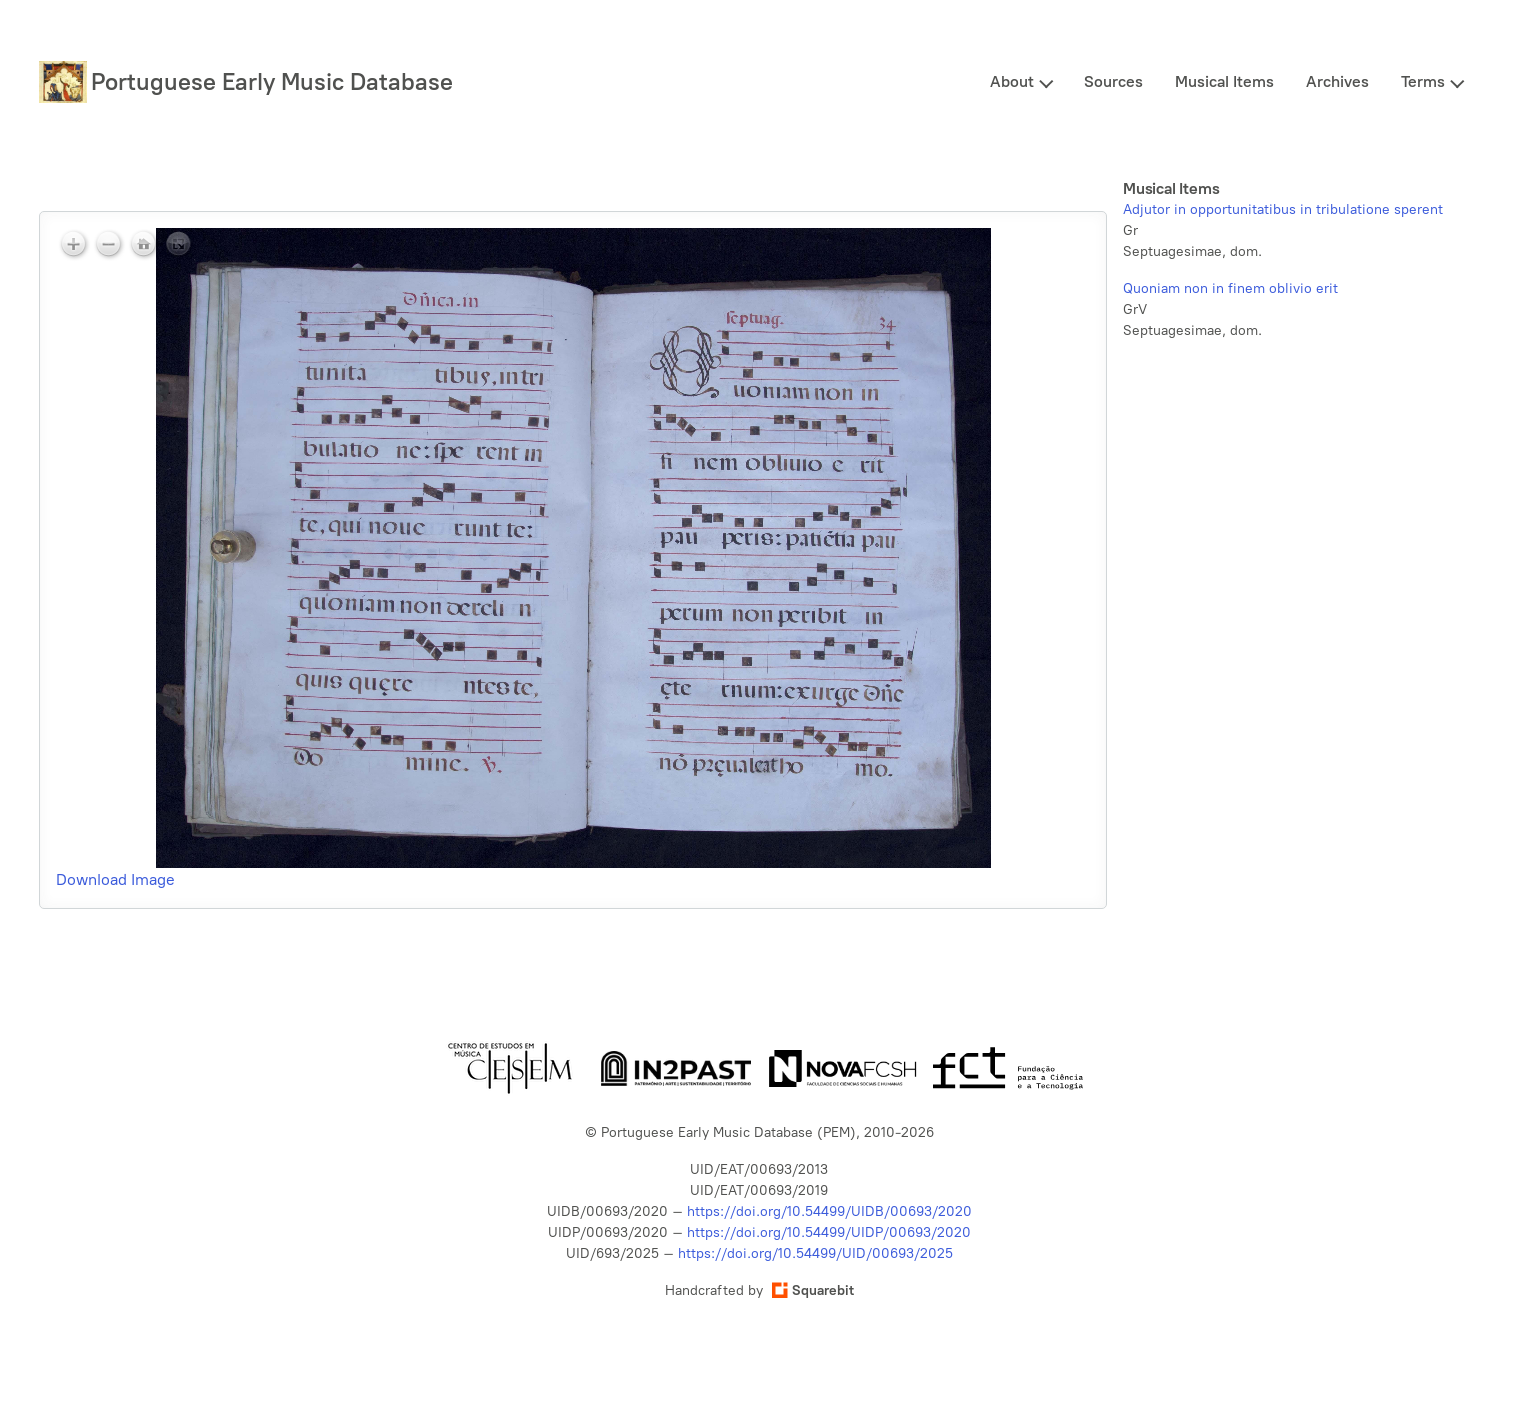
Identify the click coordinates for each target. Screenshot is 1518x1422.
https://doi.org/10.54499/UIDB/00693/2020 (829, 1211)
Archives (1337, 81)
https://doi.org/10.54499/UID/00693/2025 (815, 1253)
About (1012, 81)
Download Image (115, 879)
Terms (1423, 81)
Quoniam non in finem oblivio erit (1230, 288)
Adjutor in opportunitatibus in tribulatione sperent (1283, 209)
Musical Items (1224, 81)
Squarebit (813, 1290)
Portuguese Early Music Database (272, 81)
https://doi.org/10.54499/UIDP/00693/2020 (829, 1232)
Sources (1113, 81)
